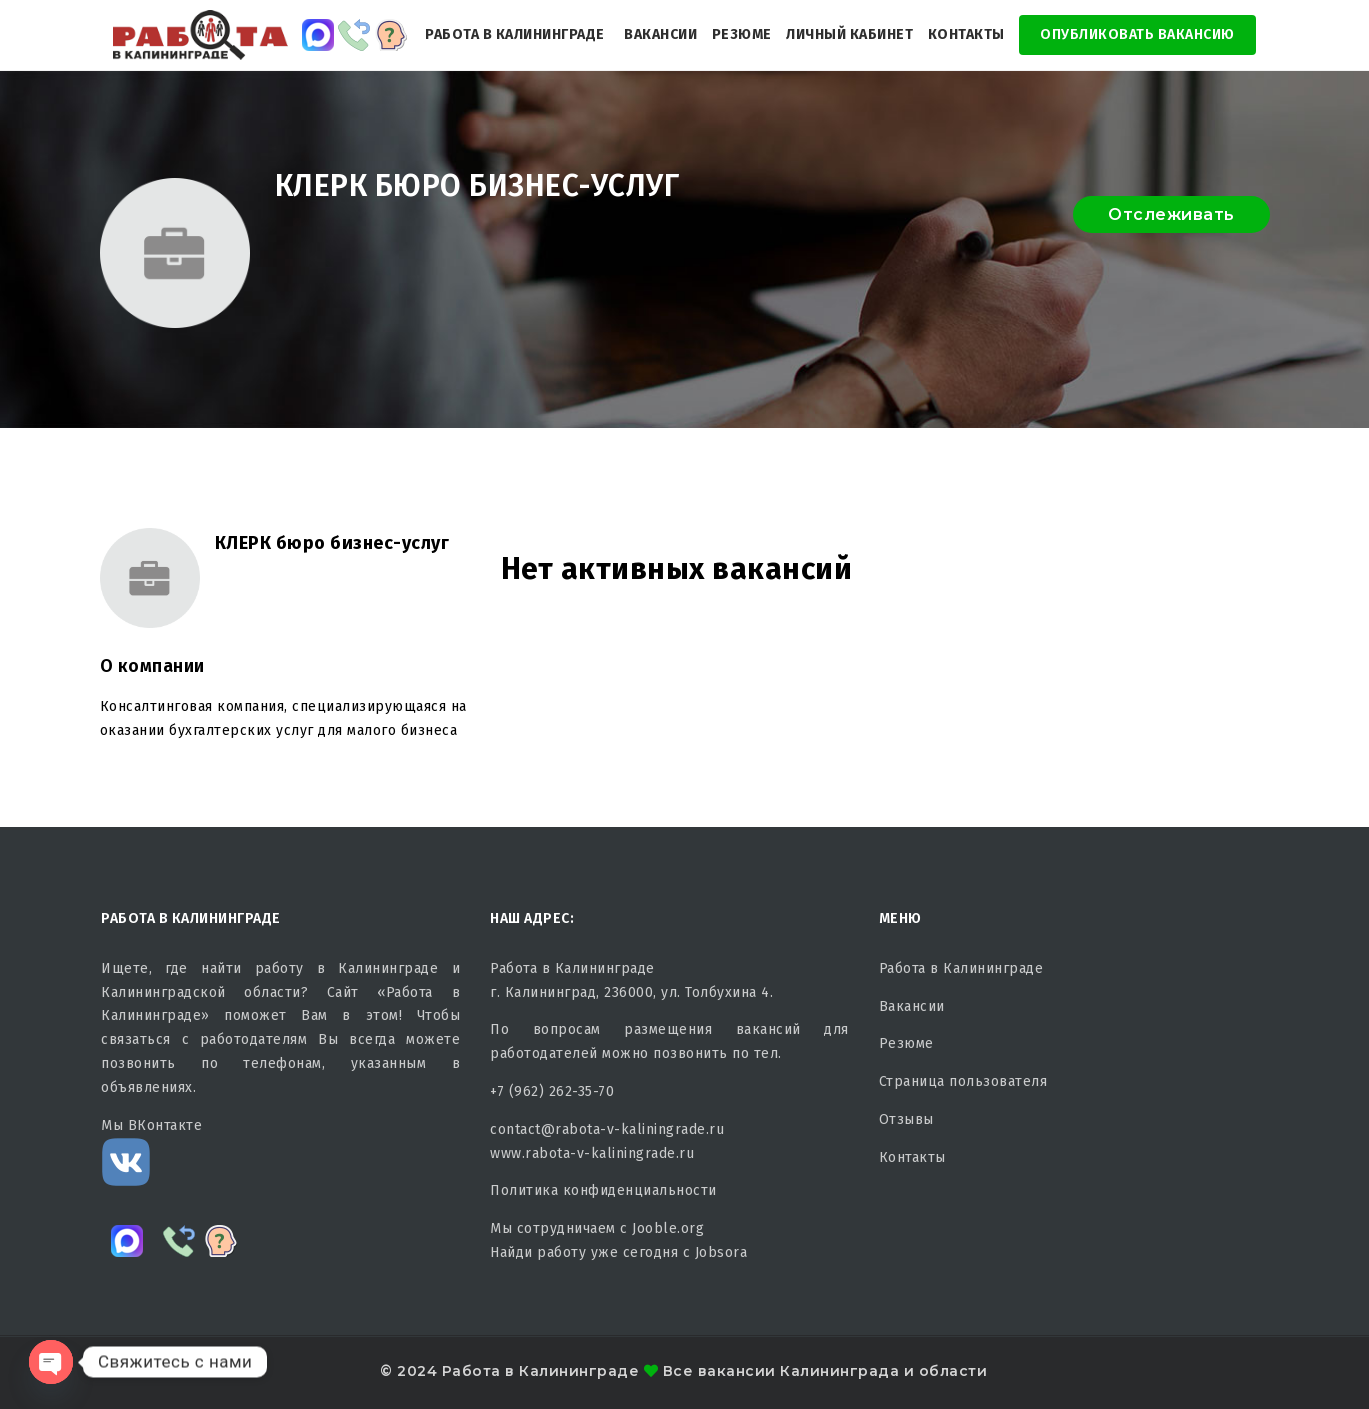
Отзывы (906, 1119)
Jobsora (721, 1252)
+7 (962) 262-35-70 (552, 1091)
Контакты (966, 34)
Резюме (742, 34)
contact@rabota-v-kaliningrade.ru (607, 1129)
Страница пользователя (963, 1081)
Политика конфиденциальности (603, 1190)
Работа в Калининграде (515, 34)
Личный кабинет (849, 34)
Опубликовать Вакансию (1137, 34)
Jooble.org (668, 1228)
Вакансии (660, 34)
